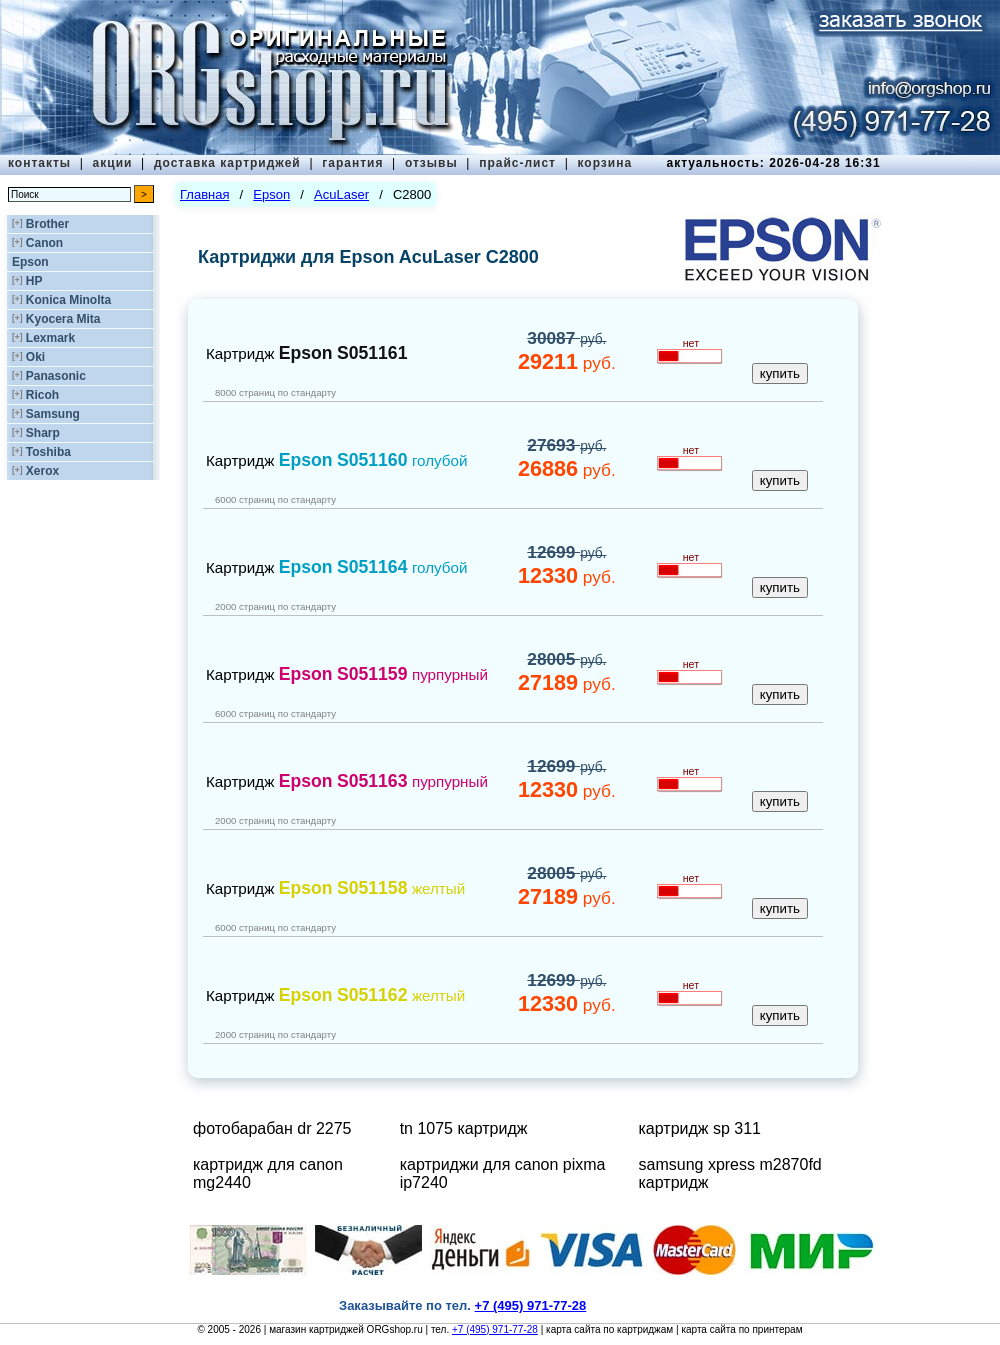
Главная (204, 194)
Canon (44, 243)
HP (34, 281)
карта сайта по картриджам (609, 1329)
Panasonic (56, 376)
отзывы (431, 163)
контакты (39, 163)
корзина (604, 163)
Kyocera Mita (63, 319)
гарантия (352, 163)
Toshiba (48, 452)
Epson (30, 262)
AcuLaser (341, 194)
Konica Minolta (68, 300)
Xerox (42, 471)
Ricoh (42, 395)
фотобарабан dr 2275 (272, 1128)
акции (113, 163)
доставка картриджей (227, 163)
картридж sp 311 (700, 1128)
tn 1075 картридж (464, 1128)
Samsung (53, 414)
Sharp (43, 433)
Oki (35, 357)
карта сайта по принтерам (741, 1329)
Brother (47, 224)
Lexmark (50, 338)
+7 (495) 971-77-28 (495, 1329)
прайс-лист (517, 163)
